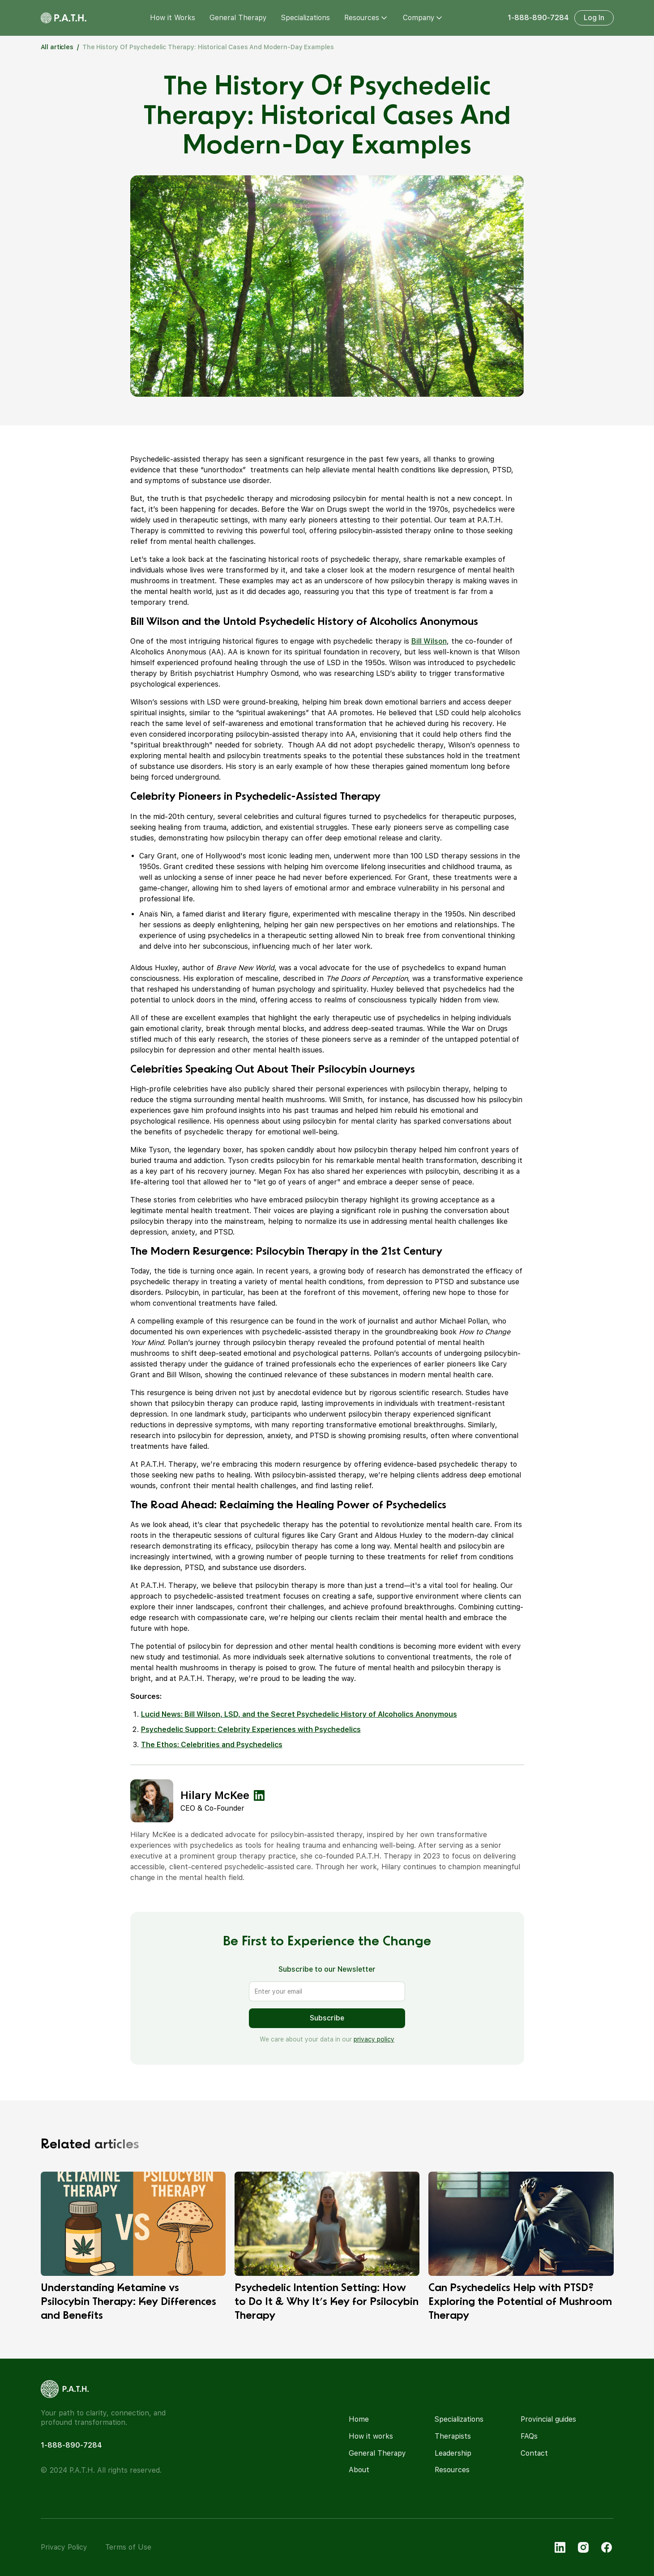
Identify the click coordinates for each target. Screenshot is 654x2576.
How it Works (172, 17)
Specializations (305, 17)
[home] (63, 18)
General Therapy (238, 17)
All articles (57, 47)
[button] (366, 18)
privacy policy (374, 2039)
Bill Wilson (429, 641)
